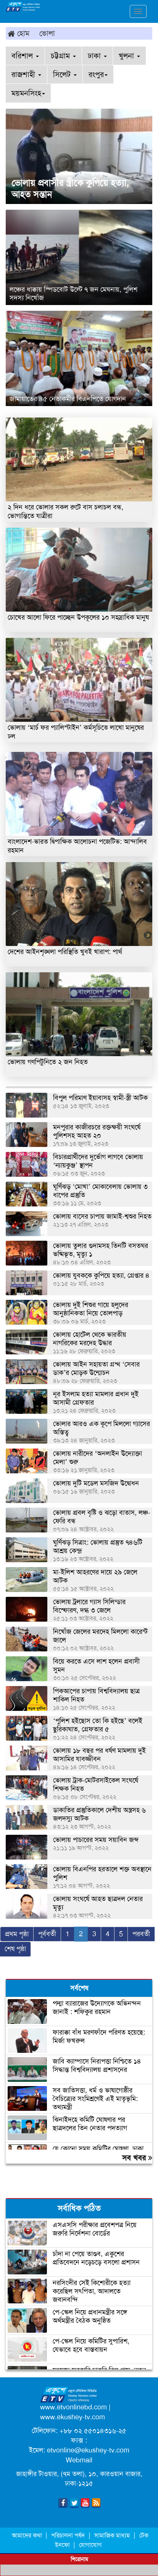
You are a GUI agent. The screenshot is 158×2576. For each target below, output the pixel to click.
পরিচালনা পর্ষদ (68, 2535)
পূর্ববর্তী (47, 1933)
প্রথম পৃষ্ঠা (17, 1933)
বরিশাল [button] (25, 56)
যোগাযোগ (90, 2545)
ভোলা (47, 33)
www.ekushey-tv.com (72, 2417)
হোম (18, 33)
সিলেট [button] (65, 74)
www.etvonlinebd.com (73, 2407)
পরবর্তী (141, 1933)
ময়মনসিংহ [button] (28, 93)
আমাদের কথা (28, 2535)
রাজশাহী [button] (26, 74)
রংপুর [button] (98, 74)
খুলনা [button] (129, 56)
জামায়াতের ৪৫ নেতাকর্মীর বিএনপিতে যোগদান (68, 398)
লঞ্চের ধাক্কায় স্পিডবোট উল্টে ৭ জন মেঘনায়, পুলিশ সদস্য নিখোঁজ (73, 293)
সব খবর (137, 2158)
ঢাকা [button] (97, 56)
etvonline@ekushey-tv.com (88, 2450)
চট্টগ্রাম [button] (63, 56)
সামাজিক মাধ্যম (112, 2535)
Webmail (79, 2460)
